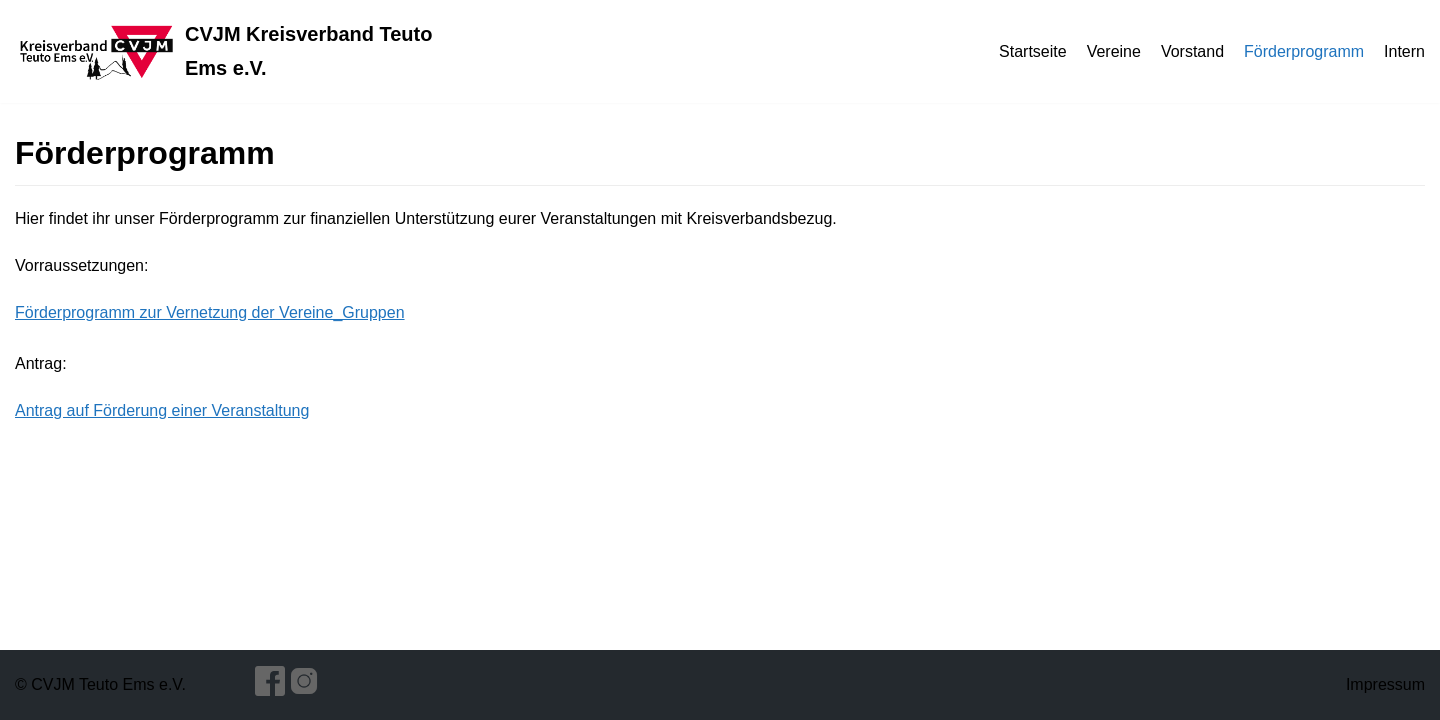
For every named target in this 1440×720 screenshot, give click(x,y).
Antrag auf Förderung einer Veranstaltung (162, 410)
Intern (1404, 51)
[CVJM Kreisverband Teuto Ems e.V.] (240, 51)
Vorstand (1192, 51)
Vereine (1114, 51)
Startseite (1033, 51)
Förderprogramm (1304, 51)
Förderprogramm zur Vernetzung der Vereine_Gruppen (210, 312)
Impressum (1385, 684)
